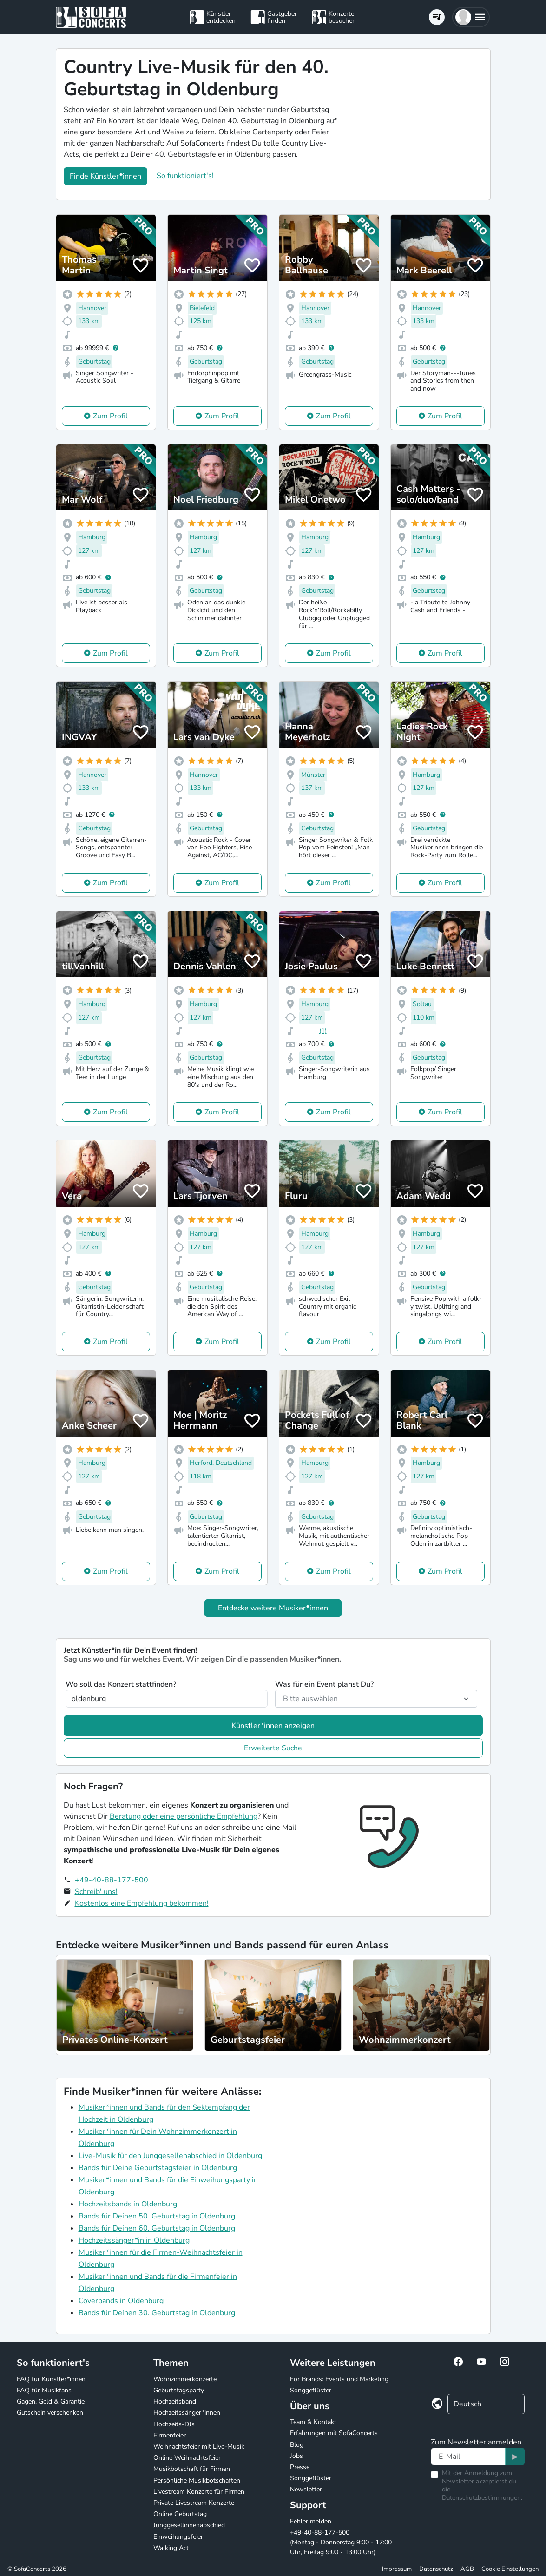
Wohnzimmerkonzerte (185, 2379)
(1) (323, 1030)
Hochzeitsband (174, 2401)
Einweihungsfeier (178, 2536)
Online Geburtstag (180, 2514)
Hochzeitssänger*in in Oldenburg (134, 2240)
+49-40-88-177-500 (111, 1880)
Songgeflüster (310, 2390)
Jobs (296, 2455)
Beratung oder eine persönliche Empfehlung (183, 1816)
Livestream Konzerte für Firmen (198, 2491)
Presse (299, 2467)
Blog (296, 2444)
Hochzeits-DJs (174, 2424)
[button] (471, 17)
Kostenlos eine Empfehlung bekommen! (142, 1903)
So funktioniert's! (185, 176)
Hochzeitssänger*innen (186, 2412)
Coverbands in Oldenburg (121, 2301)
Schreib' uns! (96, 1892)
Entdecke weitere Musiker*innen (273, 1608)
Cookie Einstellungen (510, 2569)
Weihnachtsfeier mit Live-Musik (198, 2446)
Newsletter (306, 2489)
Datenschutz (436, 2569)
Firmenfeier (169, 2435)
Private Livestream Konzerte (193, 2502)
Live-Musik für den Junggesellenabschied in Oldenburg (170, 2156)
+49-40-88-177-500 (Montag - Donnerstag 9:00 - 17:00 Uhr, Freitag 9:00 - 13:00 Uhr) (341, 2542)
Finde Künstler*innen (105, 176)
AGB (467, 2569)
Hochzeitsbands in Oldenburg (128, 2204)
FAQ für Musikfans (44, 2390)
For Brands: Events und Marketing (339, 2379)
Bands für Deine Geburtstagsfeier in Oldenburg (158, 2168)
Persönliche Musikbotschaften (196, 2480)
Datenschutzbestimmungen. (482, 2497)
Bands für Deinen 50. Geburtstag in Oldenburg (157, 2216)
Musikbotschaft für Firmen (191, 2468)
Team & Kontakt (313, 2421)
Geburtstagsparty (178, 2390)
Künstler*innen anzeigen (273, 1726)
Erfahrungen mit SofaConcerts (334, 2433)
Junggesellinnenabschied (189, 2525)
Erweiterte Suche (273, 1748)
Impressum (397, 2569)
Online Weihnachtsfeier (187, 2457)
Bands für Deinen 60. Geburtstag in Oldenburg (157, 2228)
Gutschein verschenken (50, 2412)
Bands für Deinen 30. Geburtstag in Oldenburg (157, 2313)
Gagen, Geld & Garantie (51, 2401)
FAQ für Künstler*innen (51, 2379)
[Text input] (468, 2456)
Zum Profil (110, 416)
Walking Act (171, 2547)
